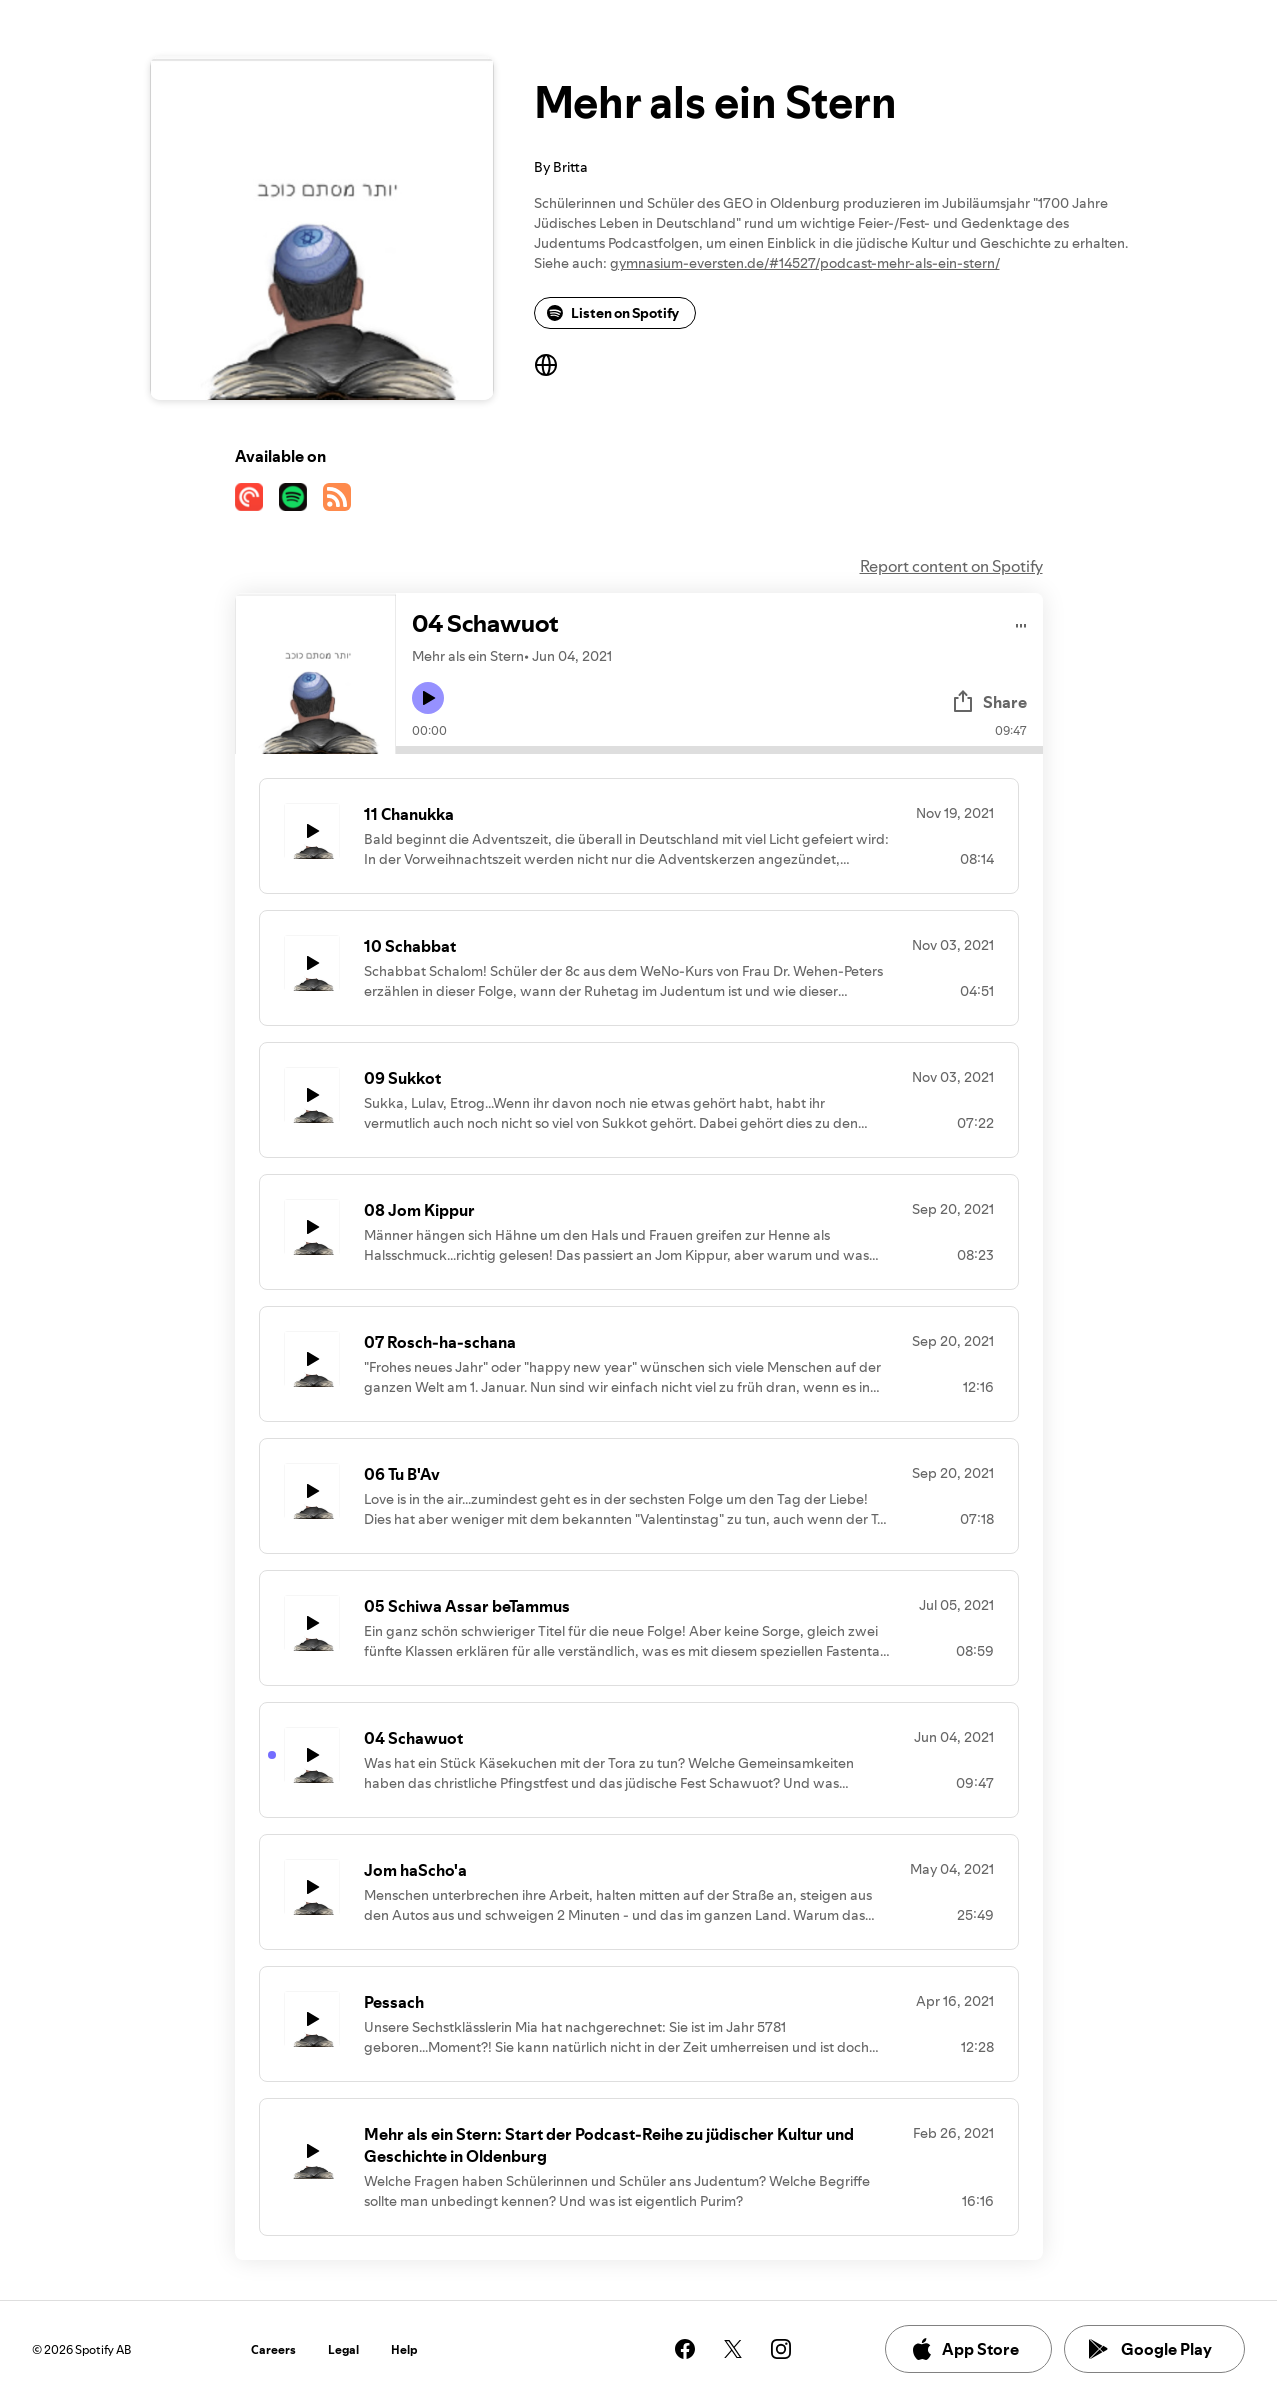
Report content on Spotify (951, 566)
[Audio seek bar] (719, 750)
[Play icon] (428, 698)
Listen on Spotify (613, 313)
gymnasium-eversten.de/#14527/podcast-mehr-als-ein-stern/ (805, 263)
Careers (273, 2349)
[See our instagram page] (781, 2349)
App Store (964, 2349)
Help (404, 2349)
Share (989, 702)
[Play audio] (1021, 622)
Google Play (1150, 2349)
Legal (343, 2349)
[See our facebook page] (685, 2349)
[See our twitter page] (733, 2349)
